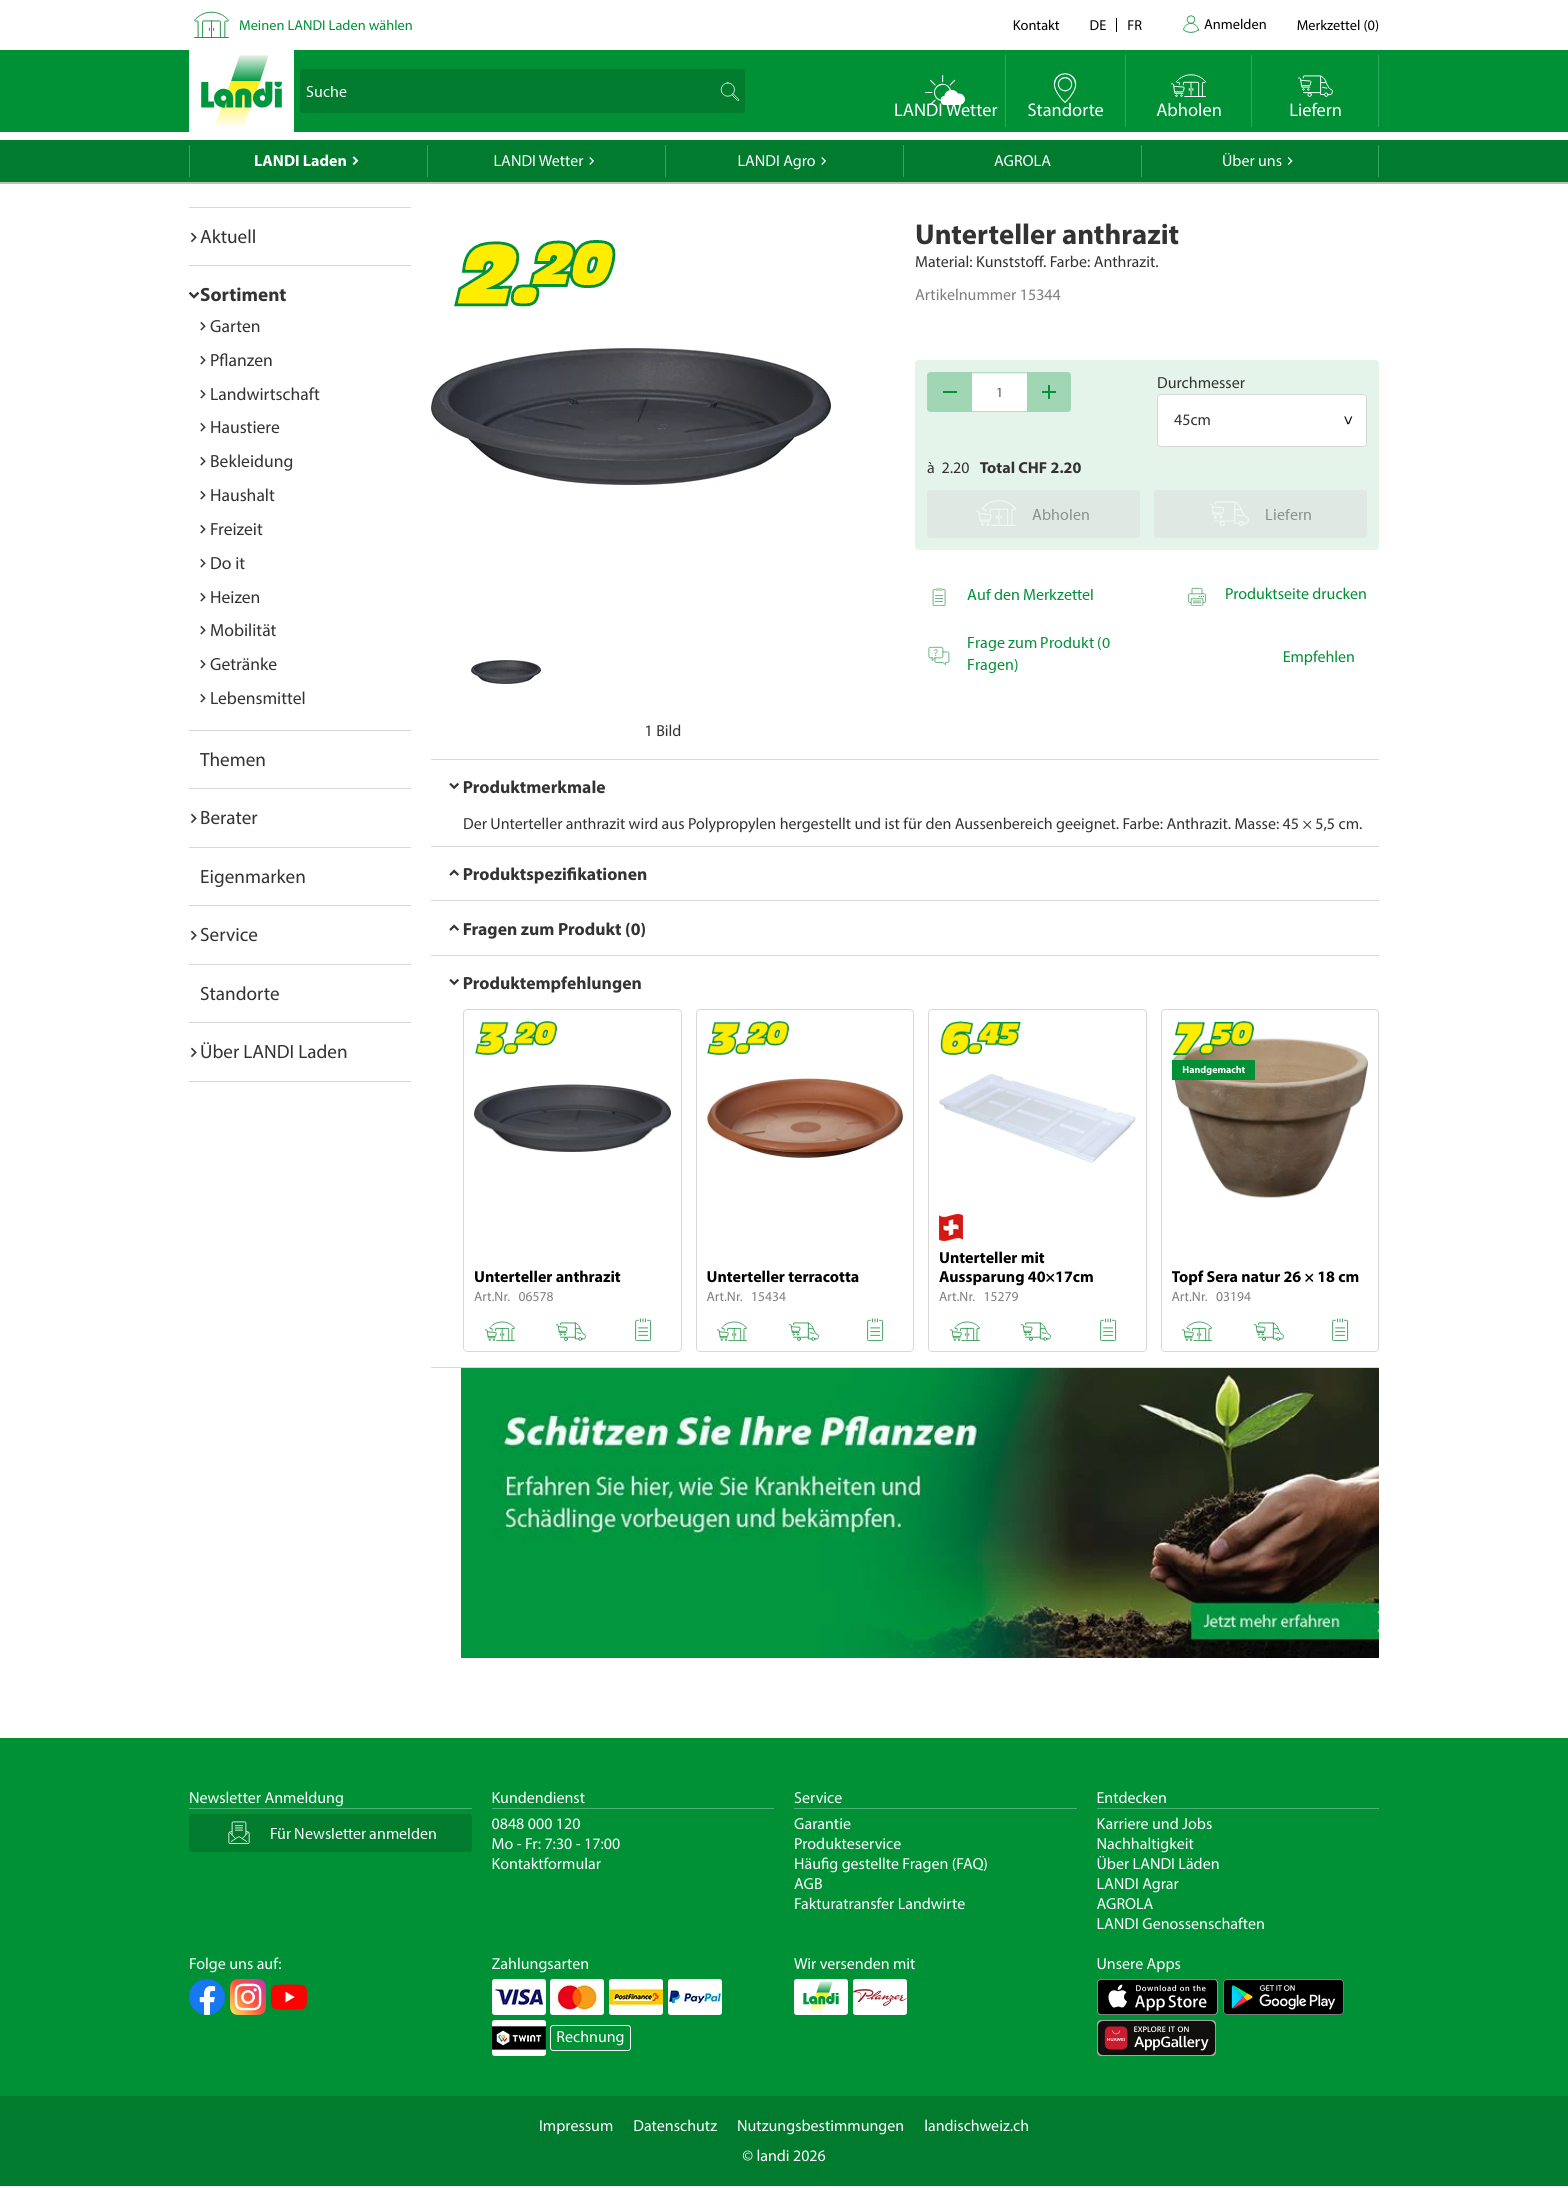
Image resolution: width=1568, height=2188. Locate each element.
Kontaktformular (547, 1864)
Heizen (235, 596)
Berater (229, 817)
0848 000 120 (536, 1824)
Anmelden (1235, 23)
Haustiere (245, 426)
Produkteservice (847, 1844)
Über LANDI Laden (274, 1051)
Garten (235, 325)
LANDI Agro (776, 161)
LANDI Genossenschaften (1181, 1924)
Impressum (576, 2126)
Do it (227, 562)
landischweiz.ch (976, 2126)
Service (229, 934)
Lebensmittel (258, 697)
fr (1134, 24)
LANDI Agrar (1138, 1884)
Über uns (1252, 161)
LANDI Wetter (539, 161)
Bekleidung (251, 460)
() (1338, 24)
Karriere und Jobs (1155, 1824)
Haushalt (242, 494)
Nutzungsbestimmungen (820, 2126)
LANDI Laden (300, 161)
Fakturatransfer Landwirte (879, 1904)
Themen (233, 759)
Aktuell (228, 236)
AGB (808, 1884)
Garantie (822, 1824)
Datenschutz (675, 2126)
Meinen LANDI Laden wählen (326, 24)
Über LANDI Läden (1158, 1864)
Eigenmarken (253, 876)
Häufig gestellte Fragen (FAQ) (891, 1864)
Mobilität (243, 629)
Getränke (243, 663)
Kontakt (1036, 24)
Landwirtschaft (265, 393)
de (1098, 24)
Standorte (240, 993)
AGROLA (1022, 161)
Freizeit (236, 528)
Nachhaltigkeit (1145, 1844)
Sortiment (243, 294)
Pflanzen (241, 359)
